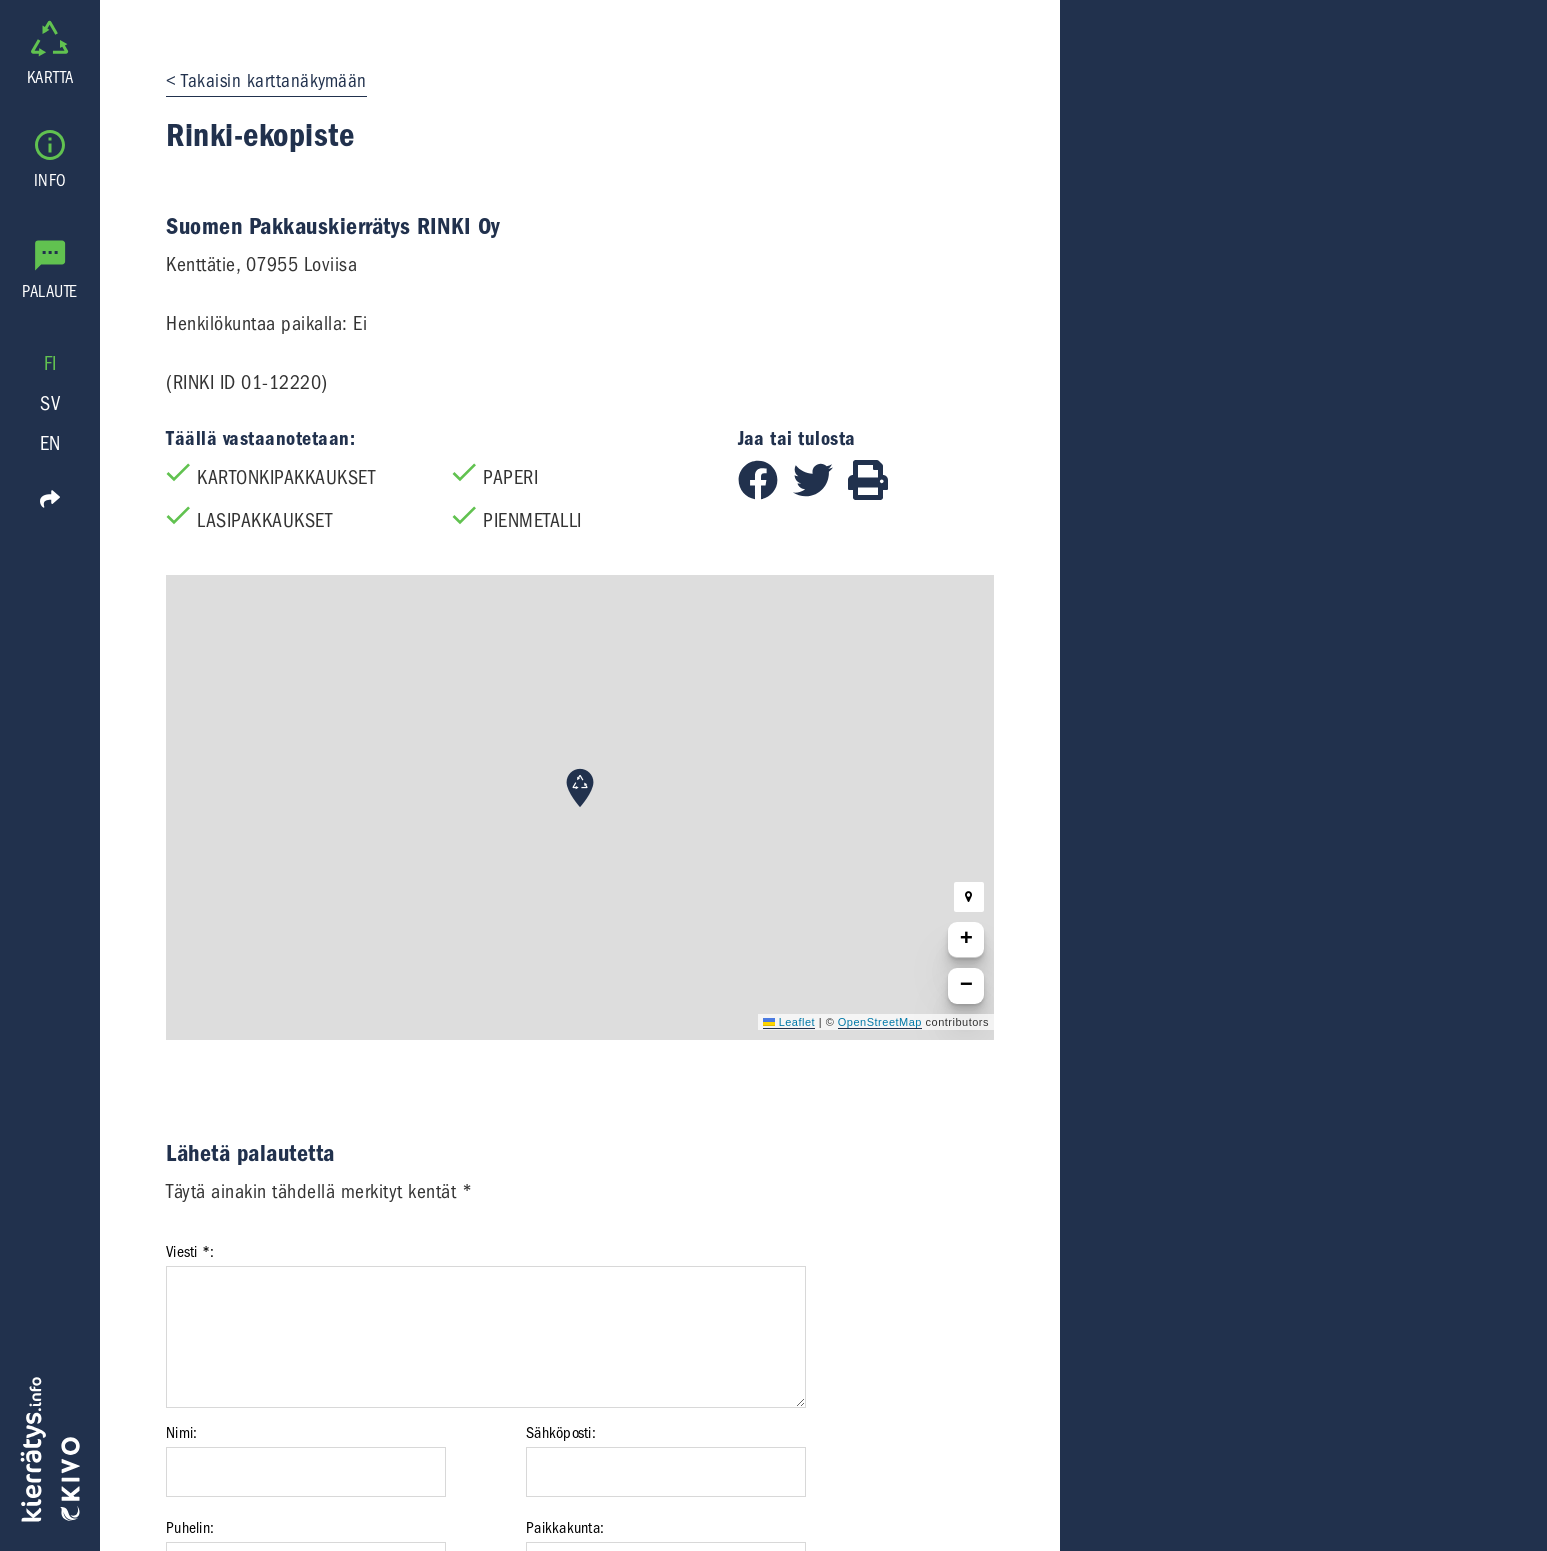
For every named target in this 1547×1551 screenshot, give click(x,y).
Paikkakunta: (565, 1528)
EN (50, 443)
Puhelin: (190, 1528)
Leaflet (789, 1022)
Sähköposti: (561, 1433)
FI (50, 363)
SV (50, 403)
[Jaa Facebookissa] (765, 493)
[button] (580, 788)
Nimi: (181, 1433)
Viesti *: (190, 1252)
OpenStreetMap (880, 1022)
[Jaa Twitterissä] (820, 493)
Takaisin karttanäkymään (274, 81)
